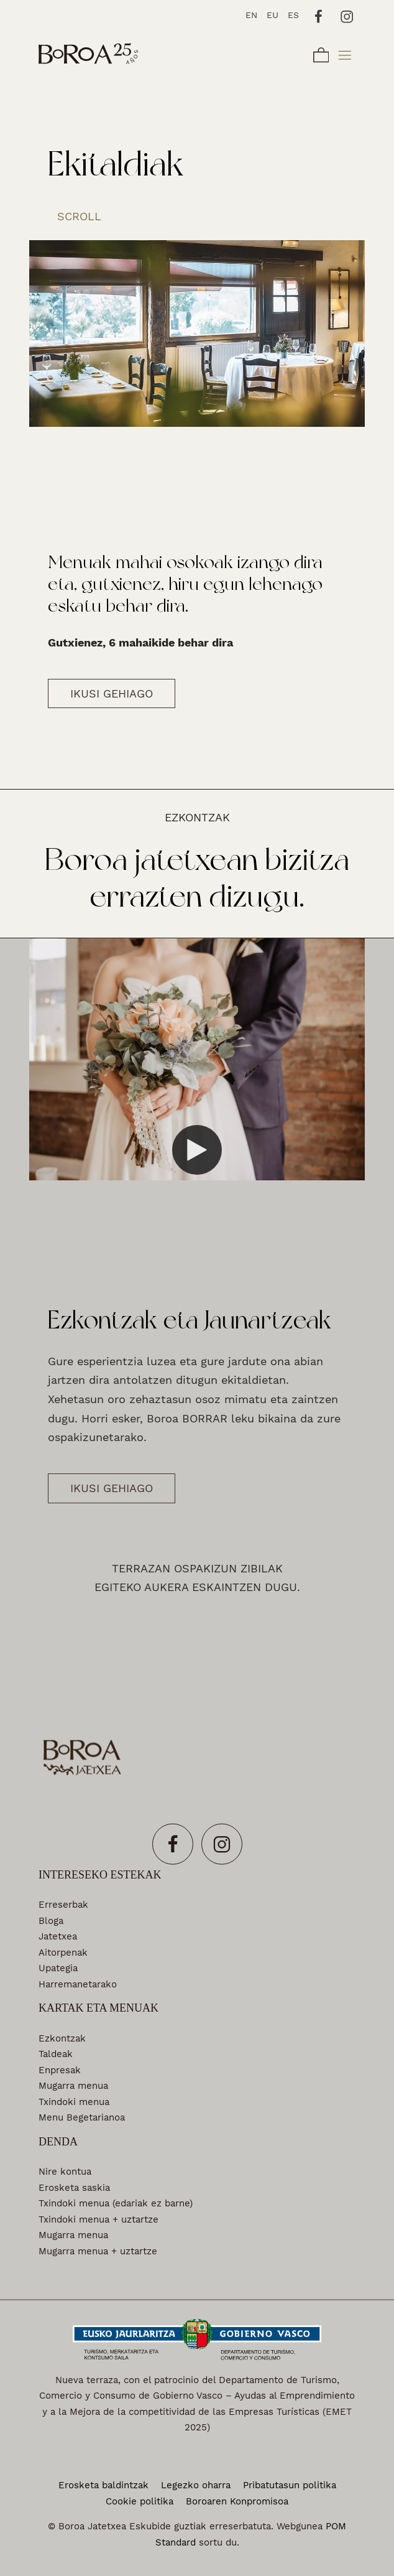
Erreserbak (63, 1904)
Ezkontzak (62, 2037)
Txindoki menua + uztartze (98, 2218)
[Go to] (319, 15)
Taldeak (56, 2054)
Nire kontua (65, 2171)
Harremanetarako (78, 1983)
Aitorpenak (63, 1952)
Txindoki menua (74, 2101)
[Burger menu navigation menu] (344, 53)
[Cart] (321, 53)
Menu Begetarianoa (82, 2117)
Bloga (51, 1920)
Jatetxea (58, 1936)
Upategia (58, 1968)
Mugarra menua (73, 2085)
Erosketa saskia (74, 2187)
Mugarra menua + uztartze (98, 2250)
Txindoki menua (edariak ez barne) (116, 2203)
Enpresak (60, 2069)
